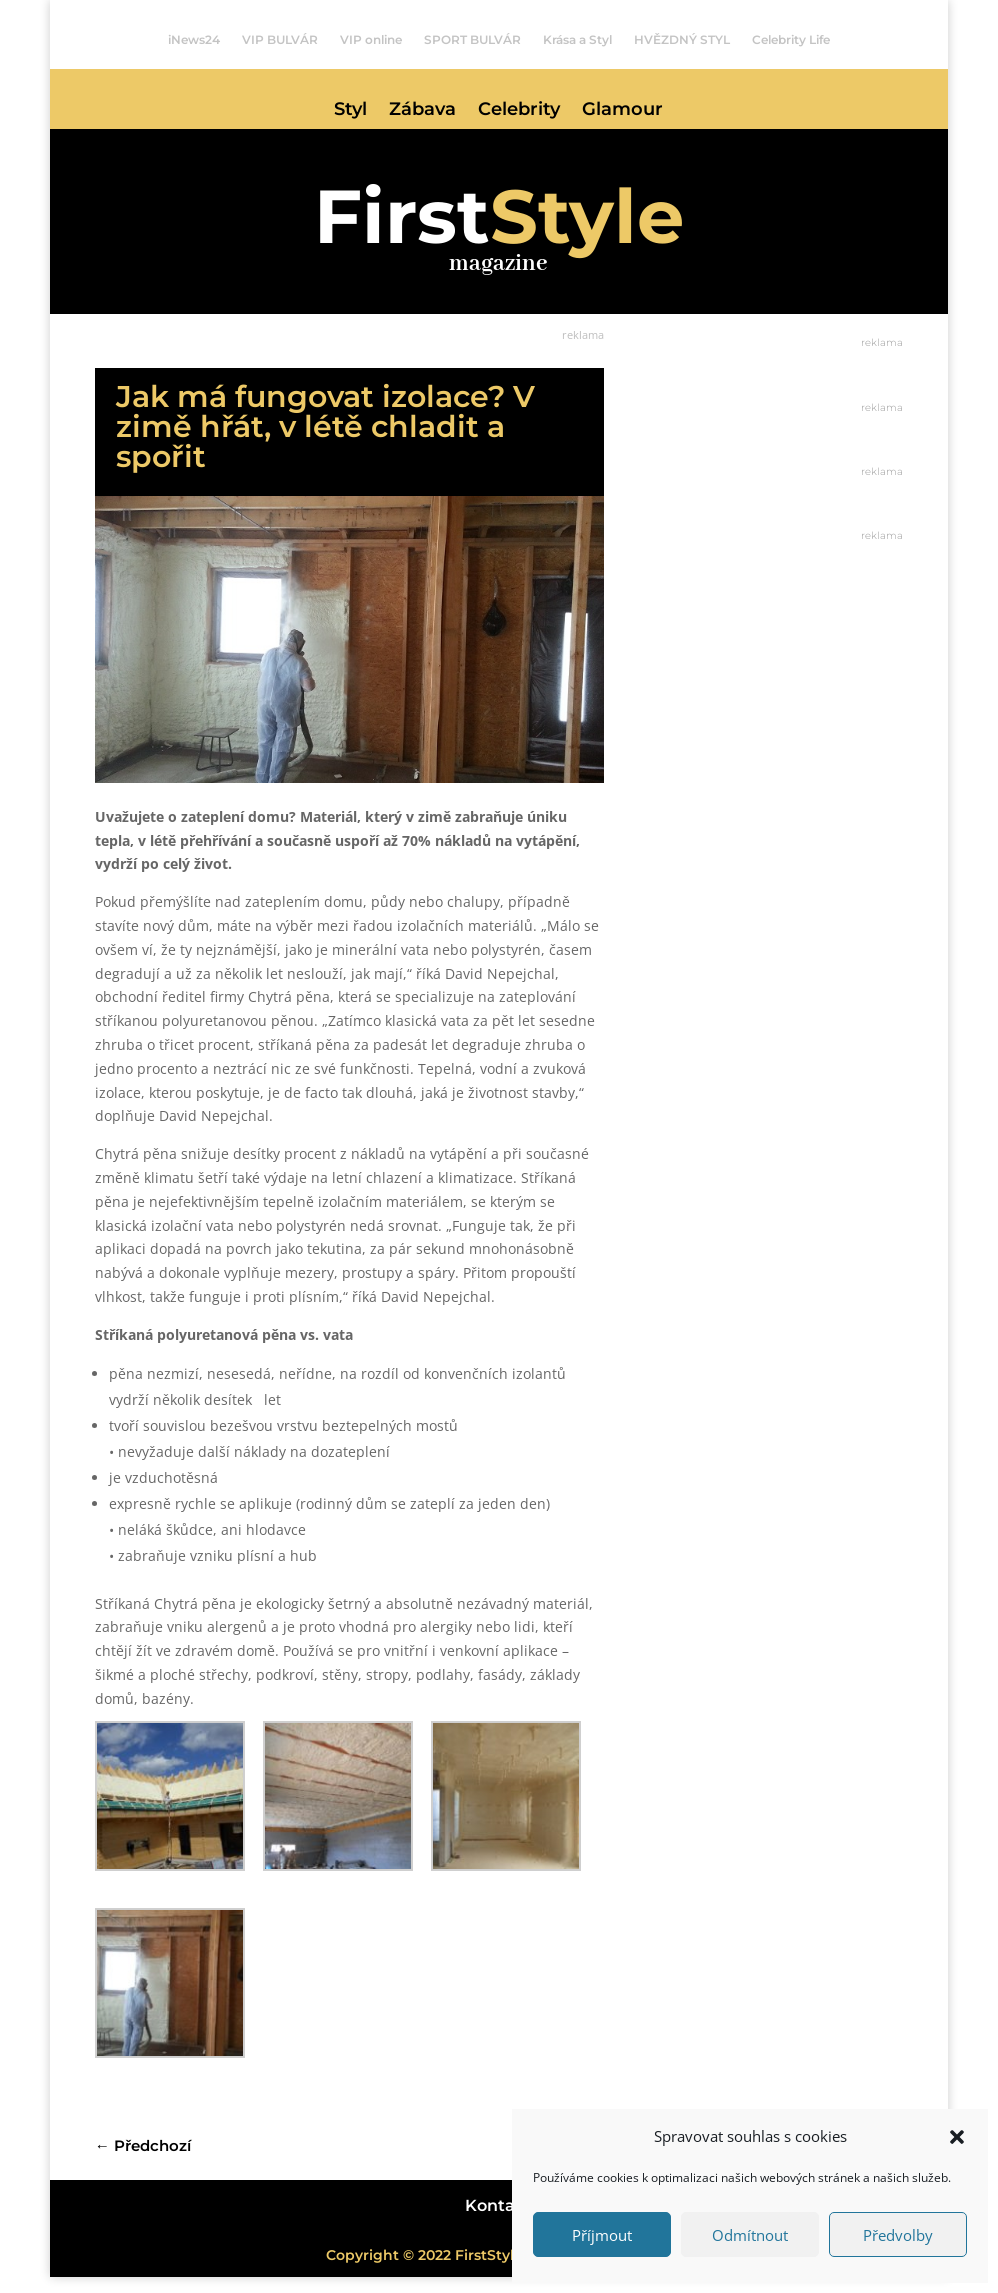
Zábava (422, 111)
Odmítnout (750, 2235)
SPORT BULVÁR (472, 40)
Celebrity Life (791, 40)
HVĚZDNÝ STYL (682, 40)
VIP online (371, 40)
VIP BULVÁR (280, 40)
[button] (957, 2137)
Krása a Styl (577, 40)
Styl (350, 111)
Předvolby (898, 2235)
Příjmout (602, 2235)
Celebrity (519, 111)
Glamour (622, 111)
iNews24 (194, 40)
